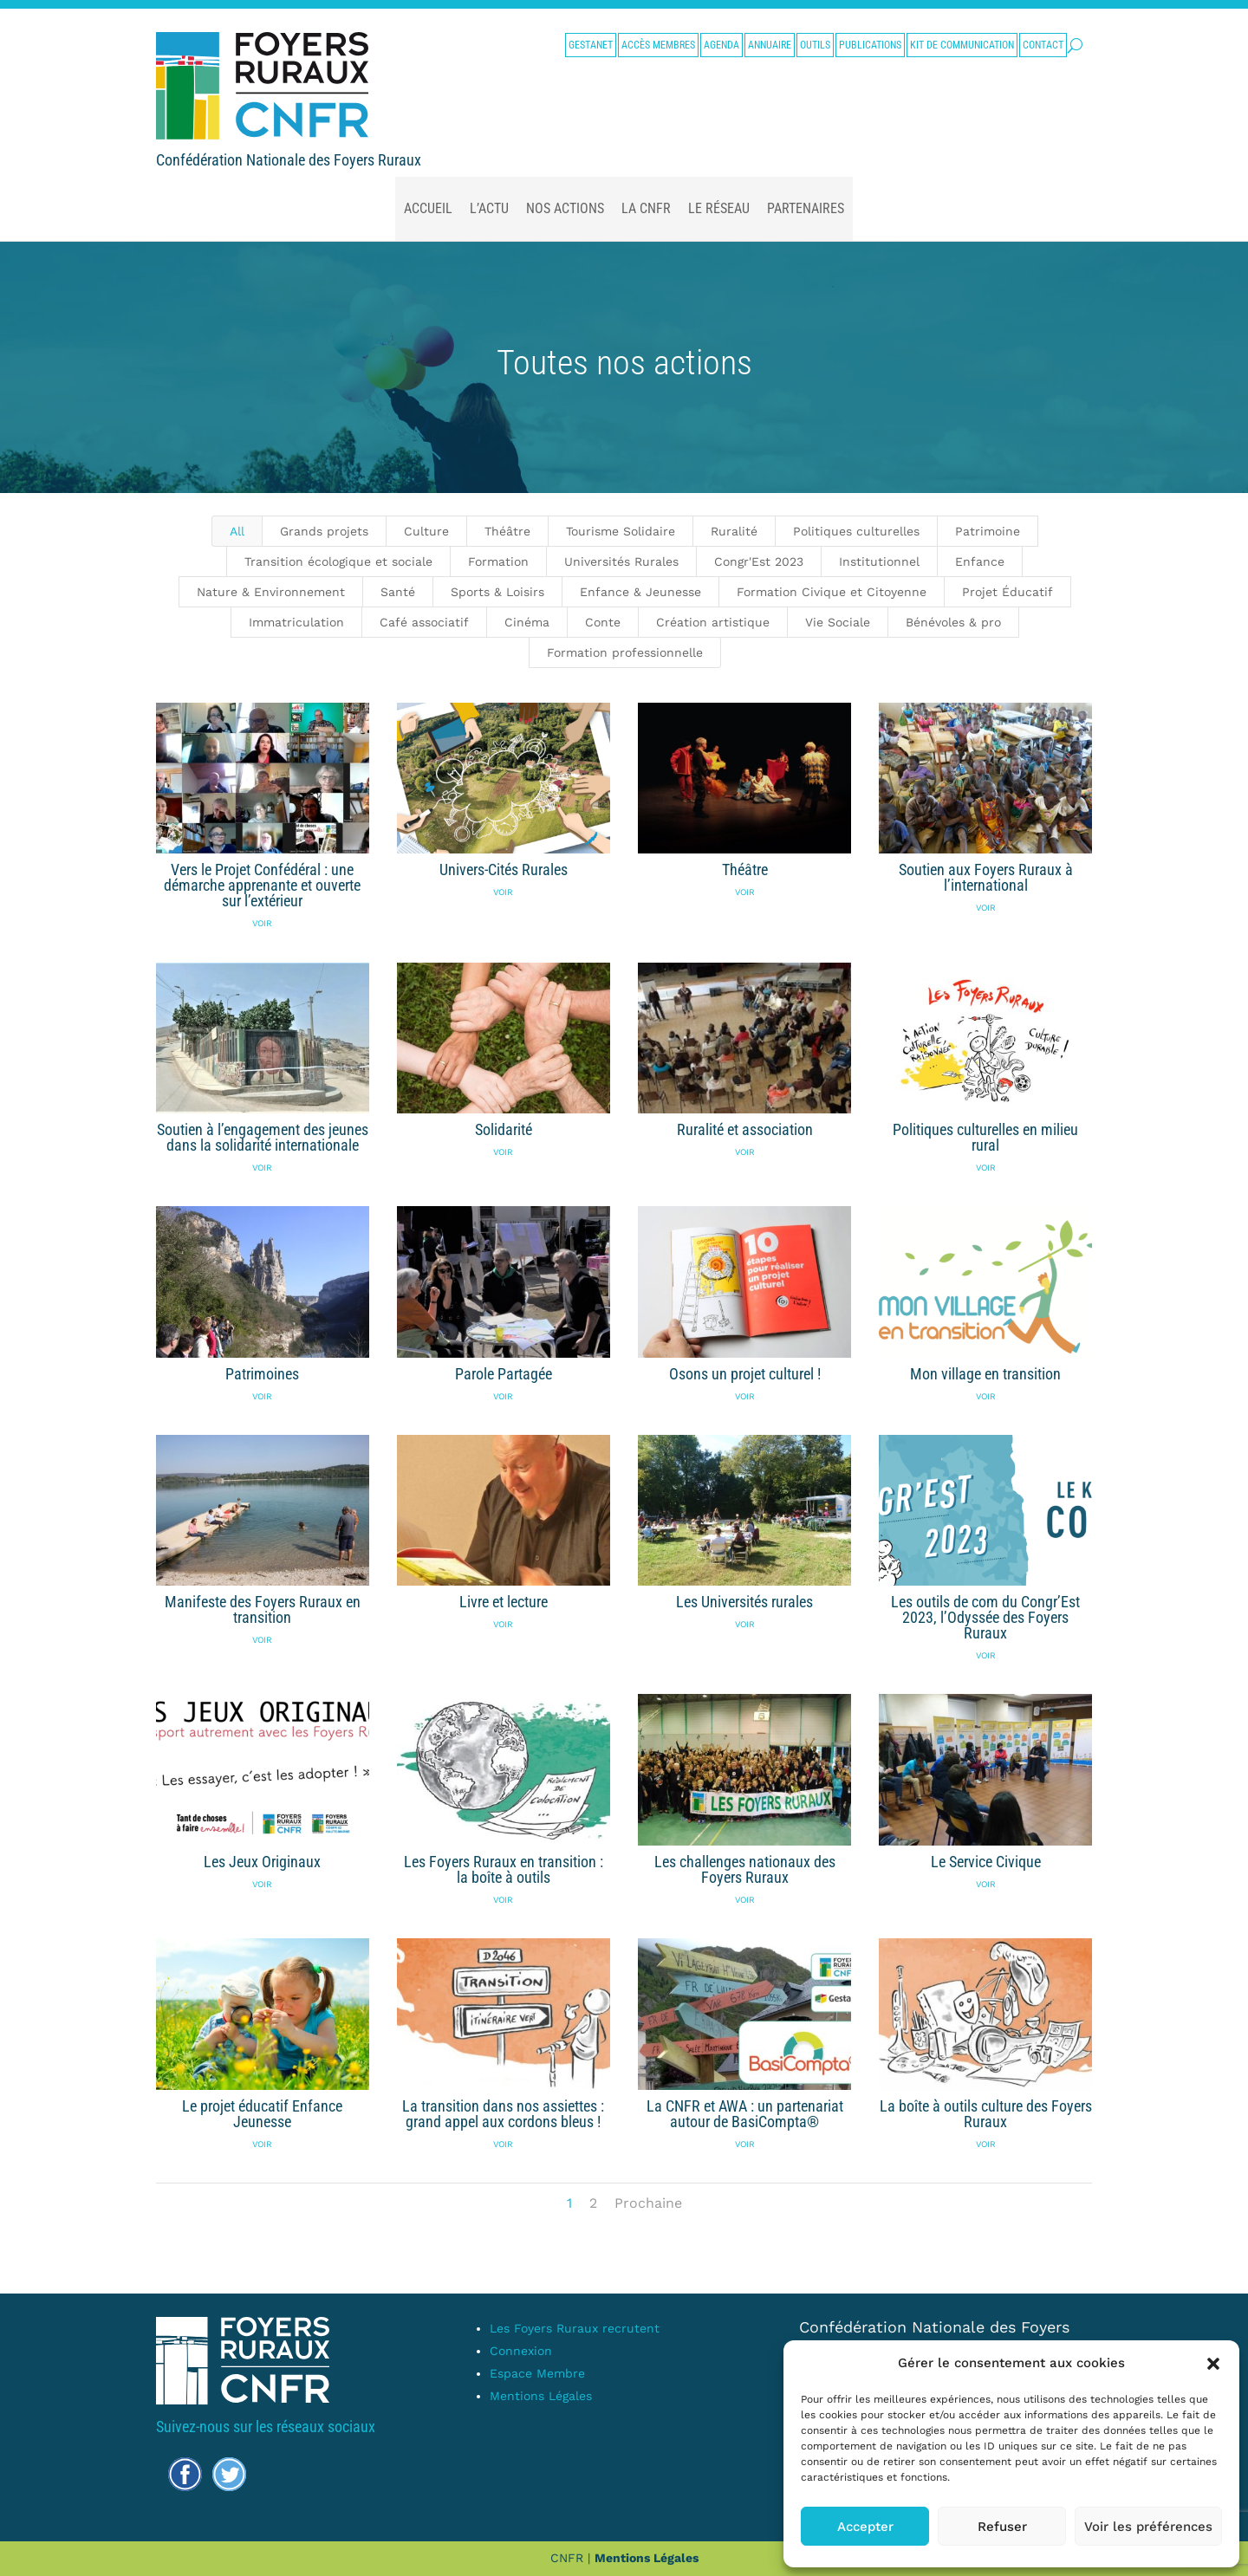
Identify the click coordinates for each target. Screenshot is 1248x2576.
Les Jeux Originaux (262, 1862)
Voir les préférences (1148, 2526)
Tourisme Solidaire (620, 531)
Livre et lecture (502, 1602)
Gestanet (591, 45)
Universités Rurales (621, 561)
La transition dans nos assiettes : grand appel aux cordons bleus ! (503, 2114)
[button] (1213, 2363)
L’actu (489, 208)
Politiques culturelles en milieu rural (985, 1137)
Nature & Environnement (271, 592)
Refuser (1002, 2526)
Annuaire (769, 45)
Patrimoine (987, 531)
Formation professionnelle (625, 652)
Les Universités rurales (743, 1602)
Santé (397, 592)
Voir (262, 923)
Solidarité (502, 1129)
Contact (1043, 45)
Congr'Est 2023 (758, 561)
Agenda (721, 45)
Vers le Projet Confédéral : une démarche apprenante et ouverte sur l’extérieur (262, 885)
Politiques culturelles (856, 531)
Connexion (521, 2351)
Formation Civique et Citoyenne (831, 592)
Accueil (428, 208)
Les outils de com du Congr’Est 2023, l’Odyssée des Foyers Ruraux (985, 1617)
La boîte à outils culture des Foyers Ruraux (985, 2114)
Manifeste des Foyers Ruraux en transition (262, 1609)
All (237, 531)
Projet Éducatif (1007, 592)
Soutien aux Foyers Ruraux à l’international (985, 877)
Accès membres (658, 45)
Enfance (979, 561)
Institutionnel (879, 561)
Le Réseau (719, 208)
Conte (603, 622)
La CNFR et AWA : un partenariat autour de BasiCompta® (744, 2114)
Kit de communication (962, 45)
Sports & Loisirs (497, 592)
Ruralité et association (744, 1129)
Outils (815, 45)
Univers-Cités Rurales (503, 869)
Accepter (865, 2526)
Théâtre (507, 531)
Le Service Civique (985, 1862)
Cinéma (526, 622)
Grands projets (324, 531)
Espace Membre (537, 2373)
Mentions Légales (541, 2396)
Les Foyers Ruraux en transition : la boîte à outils (502, 1869)
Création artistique (713, 622)
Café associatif (424, 622)
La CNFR (646, 208)
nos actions (565, 208)
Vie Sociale (837, 622)
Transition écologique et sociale (338, 561)
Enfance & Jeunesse (640, 592)
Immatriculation (296, 622)
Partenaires (805, 208)
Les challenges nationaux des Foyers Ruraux (744, 1869)
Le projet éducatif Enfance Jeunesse (262, 2114)
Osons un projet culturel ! (744, 1374)
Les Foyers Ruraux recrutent (575, 2328)
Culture (426, 531)
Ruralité (734, 531)
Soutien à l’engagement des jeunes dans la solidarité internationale (261, 1137)
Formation (498, 561)
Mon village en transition (985, 1374)
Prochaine (648, 2203)
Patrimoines (262, 1374)
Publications (870, 45)
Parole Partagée (502, 1374)
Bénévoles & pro (953, 622)
